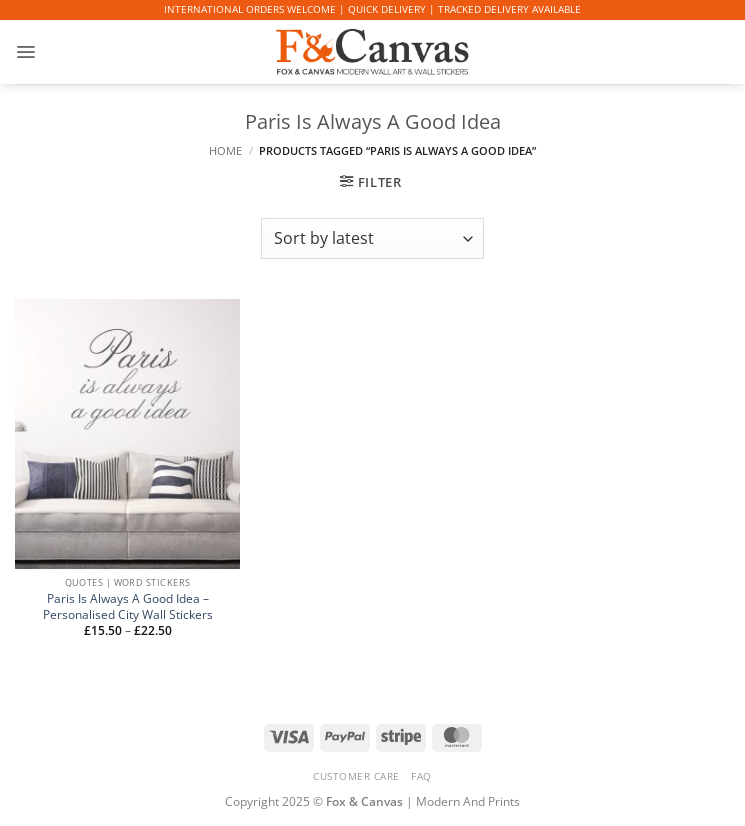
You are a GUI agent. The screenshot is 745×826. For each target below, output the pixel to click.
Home (225, 151)
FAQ (421, 776)
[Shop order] (372, 238)
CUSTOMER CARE (356, 776)
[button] (25, 52)
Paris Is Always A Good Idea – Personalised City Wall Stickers (128, 606)
